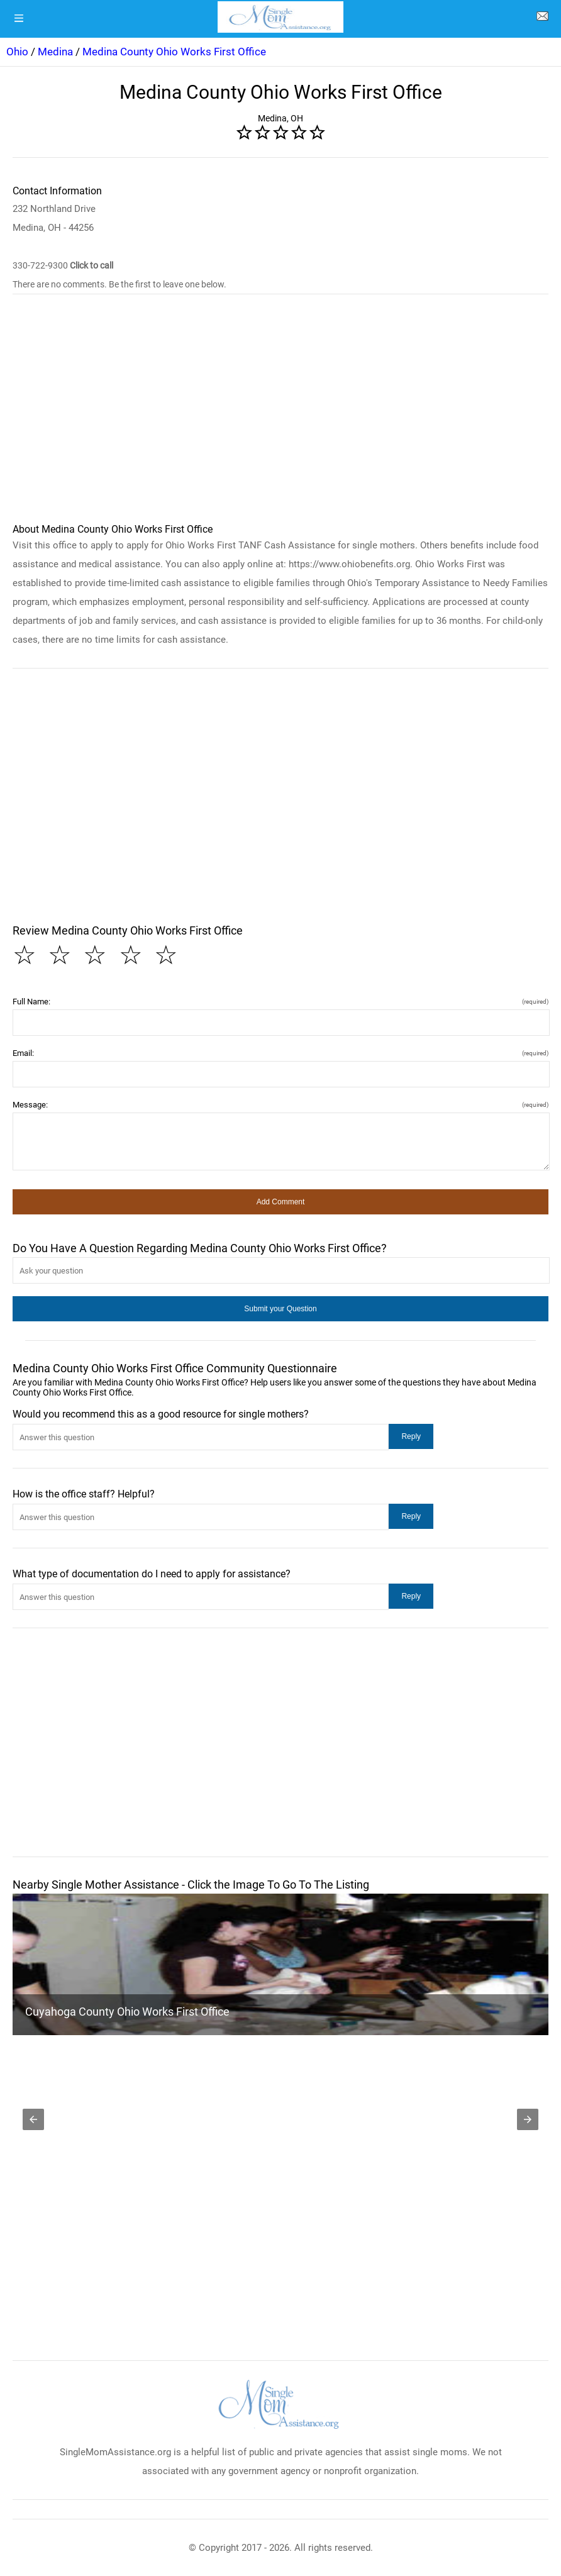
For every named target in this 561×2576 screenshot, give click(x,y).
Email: (280, 1053)
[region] (280, 413)
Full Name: (280, 1001)
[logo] (280, 17)
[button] (280, 1201)
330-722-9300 (63, 265)
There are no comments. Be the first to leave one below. (119, 284)
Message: (280, 1104)
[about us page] (542, 19)
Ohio (17, 51)
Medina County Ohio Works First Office (174, 51)
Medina (55, 51)
